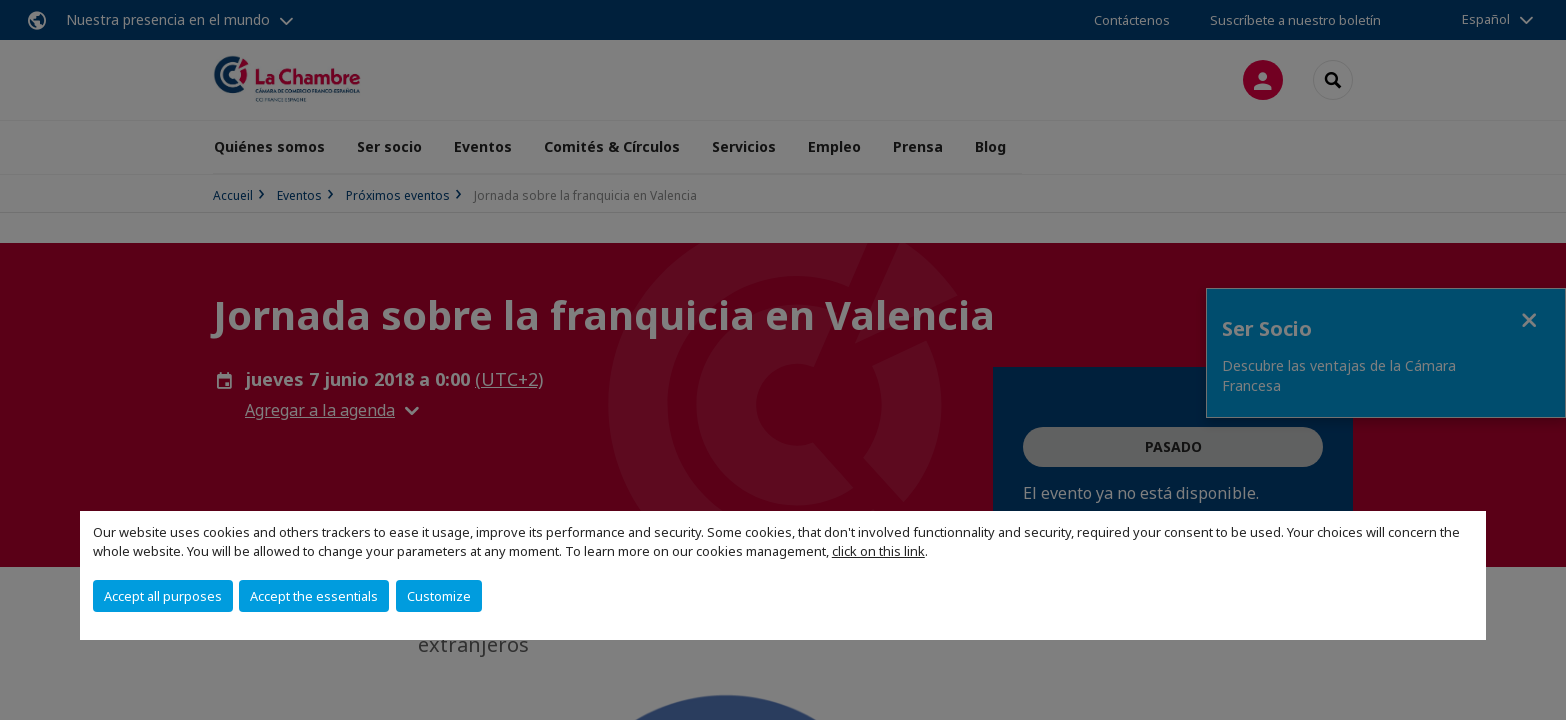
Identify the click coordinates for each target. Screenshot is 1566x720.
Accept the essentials (314, 596)
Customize (439, 596)
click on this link (878, 551)
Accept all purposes (163, 596)
